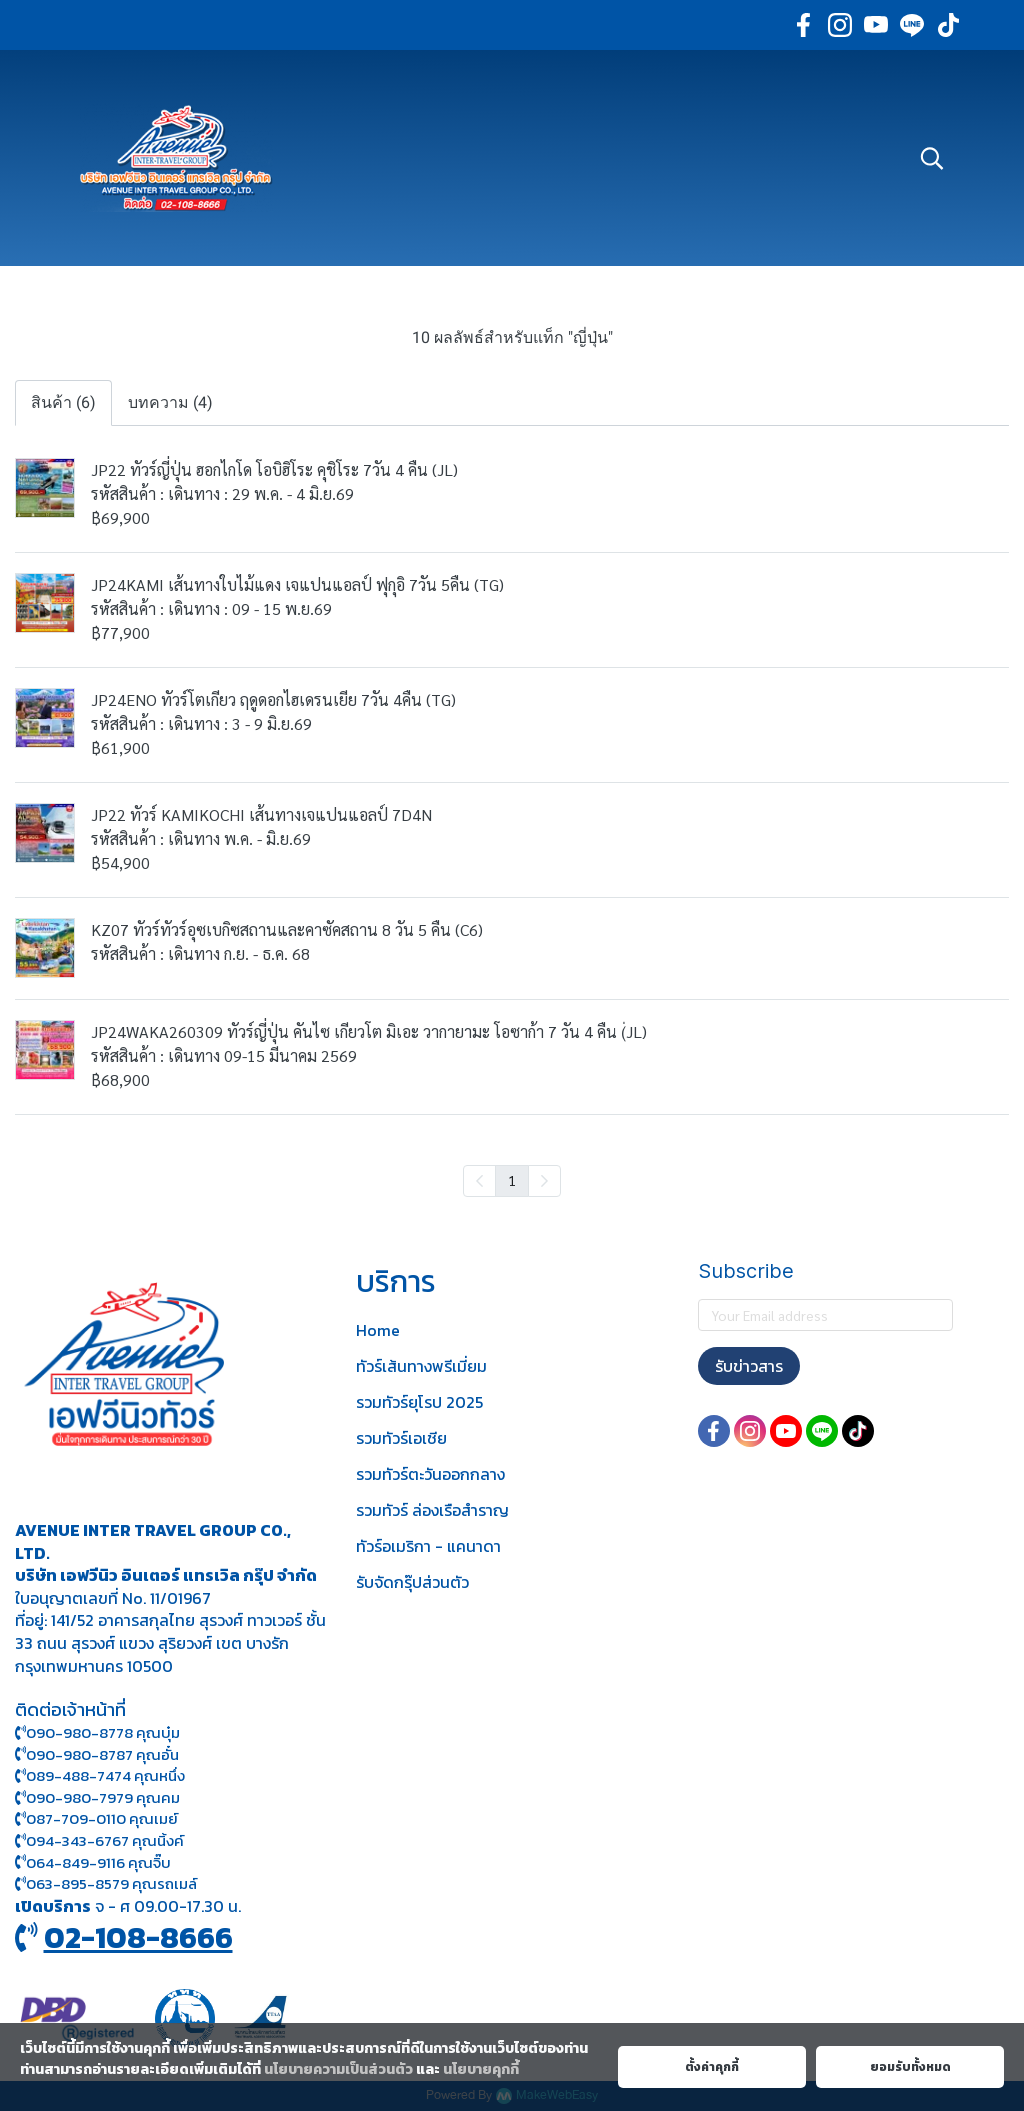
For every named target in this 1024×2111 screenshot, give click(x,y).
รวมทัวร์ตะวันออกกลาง (430, 1474)
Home (378, 1330)
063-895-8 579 (77, 1883)
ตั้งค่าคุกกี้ (712, 2067)
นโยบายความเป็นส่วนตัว (338, 2069)
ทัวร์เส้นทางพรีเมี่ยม (421, 1366)
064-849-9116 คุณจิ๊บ (93, 1862)
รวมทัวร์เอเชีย (401, 1438)
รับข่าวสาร (749, 1366)
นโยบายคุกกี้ (481, 2069)
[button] (932, 158)
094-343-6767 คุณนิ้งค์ (99, 1840)
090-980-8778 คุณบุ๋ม (97, 1732)
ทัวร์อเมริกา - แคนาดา (428, 1546)
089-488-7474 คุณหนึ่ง (100, 1775)
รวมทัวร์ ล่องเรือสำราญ (432, 1510)
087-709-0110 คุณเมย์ (102, 1818)
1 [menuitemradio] (512, 1180)
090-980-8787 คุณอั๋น (102, 1754)
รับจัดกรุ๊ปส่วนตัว (412, 1582)
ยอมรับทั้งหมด (910, 2067)
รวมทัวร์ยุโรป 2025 (419, 1402)
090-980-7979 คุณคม (103, 1797)
